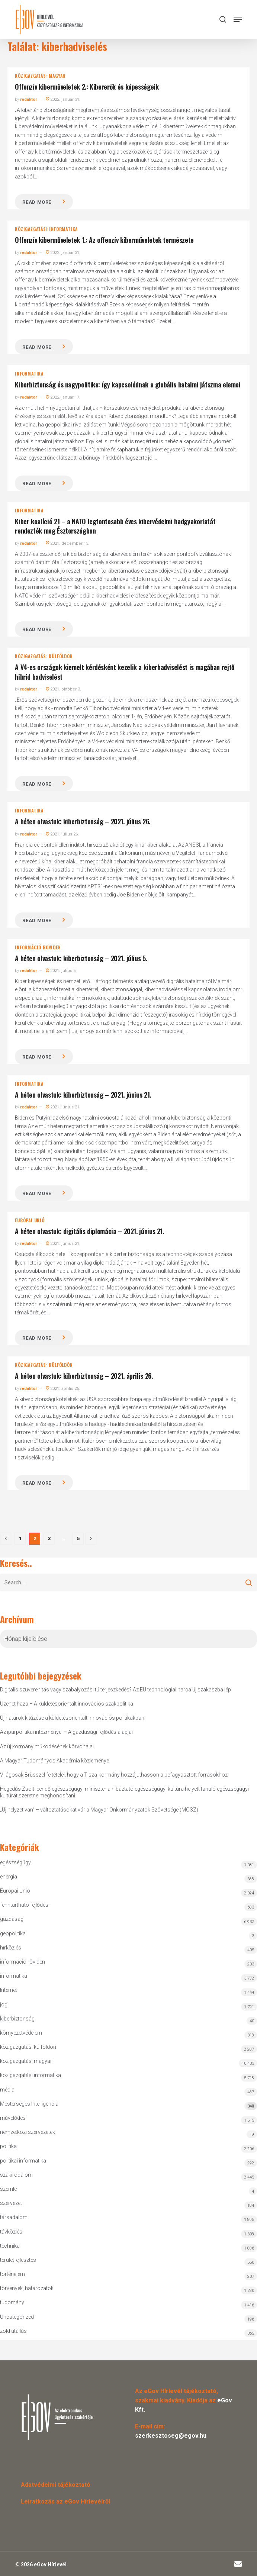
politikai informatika (23, 2161)
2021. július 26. (62, 834)
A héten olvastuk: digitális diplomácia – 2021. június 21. (89, 1231)
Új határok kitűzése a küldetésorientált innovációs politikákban (72, 1718)
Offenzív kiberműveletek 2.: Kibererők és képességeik (86, 86)
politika (8, 2146)
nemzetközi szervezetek (27, 2132)
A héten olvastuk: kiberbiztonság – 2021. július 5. (81, 958)
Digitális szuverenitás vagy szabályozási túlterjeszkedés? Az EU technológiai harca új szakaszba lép (115, 1690)
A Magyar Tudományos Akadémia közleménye (54, 1761)
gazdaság (11, 1919)
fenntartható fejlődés (24, 1905)
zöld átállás (13, 2331)
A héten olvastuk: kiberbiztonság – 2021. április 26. (83, 1376)
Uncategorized (17, 2317)
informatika (29, 373)
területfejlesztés (18, 2260)
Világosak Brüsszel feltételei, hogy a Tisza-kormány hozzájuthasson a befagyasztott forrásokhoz (114, 1775)
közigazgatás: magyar (40, 76)
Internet (8, 1990)
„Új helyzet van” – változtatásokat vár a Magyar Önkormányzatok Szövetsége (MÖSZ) (99, 1810)
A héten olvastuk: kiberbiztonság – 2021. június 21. (83, 1094)
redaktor (28, 99)
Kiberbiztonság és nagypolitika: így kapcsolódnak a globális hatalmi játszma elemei (127, 384)
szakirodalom (16, 2175)
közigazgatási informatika (46, 229)
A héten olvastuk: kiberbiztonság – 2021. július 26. (82, 821)
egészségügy (15, 1862)
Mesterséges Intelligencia (128, 2105)
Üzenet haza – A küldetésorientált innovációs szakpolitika (66, 1704)
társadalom (14, 2217)
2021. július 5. (61, 970)
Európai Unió (30, 1220)
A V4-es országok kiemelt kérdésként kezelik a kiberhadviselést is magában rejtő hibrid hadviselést (124, 672)
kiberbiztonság (17, 2019)
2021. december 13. (67, 543)
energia (8, 1877)
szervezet (11, 2203)
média (7, 2090)
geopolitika (13, 1933)
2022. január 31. (63, 99)
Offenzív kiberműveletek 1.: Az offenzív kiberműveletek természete (104, 240)
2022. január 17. (63, 397)
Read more (36, 202)
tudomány (12, 2302)
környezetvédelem (21, 2033)
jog (3, 2004)
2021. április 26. (63, 1388)
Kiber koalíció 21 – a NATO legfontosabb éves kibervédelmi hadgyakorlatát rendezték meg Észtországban (115, 526)
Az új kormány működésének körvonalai (47, 1746)
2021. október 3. (63, 689)
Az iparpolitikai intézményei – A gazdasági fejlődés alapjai (66, 1732)
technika (10, 2246)
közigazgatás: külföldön (44, 656)
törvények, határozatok (27, 2288)
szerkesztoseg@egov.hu (170, 2435)
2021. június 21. (63, 1107)
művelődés (13, 2118)
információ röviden (38, 947)
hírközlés (10, 1948)
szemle (8, 2189)
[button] (238, 19)
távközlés (11, 2232)
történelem (12, 2274)
